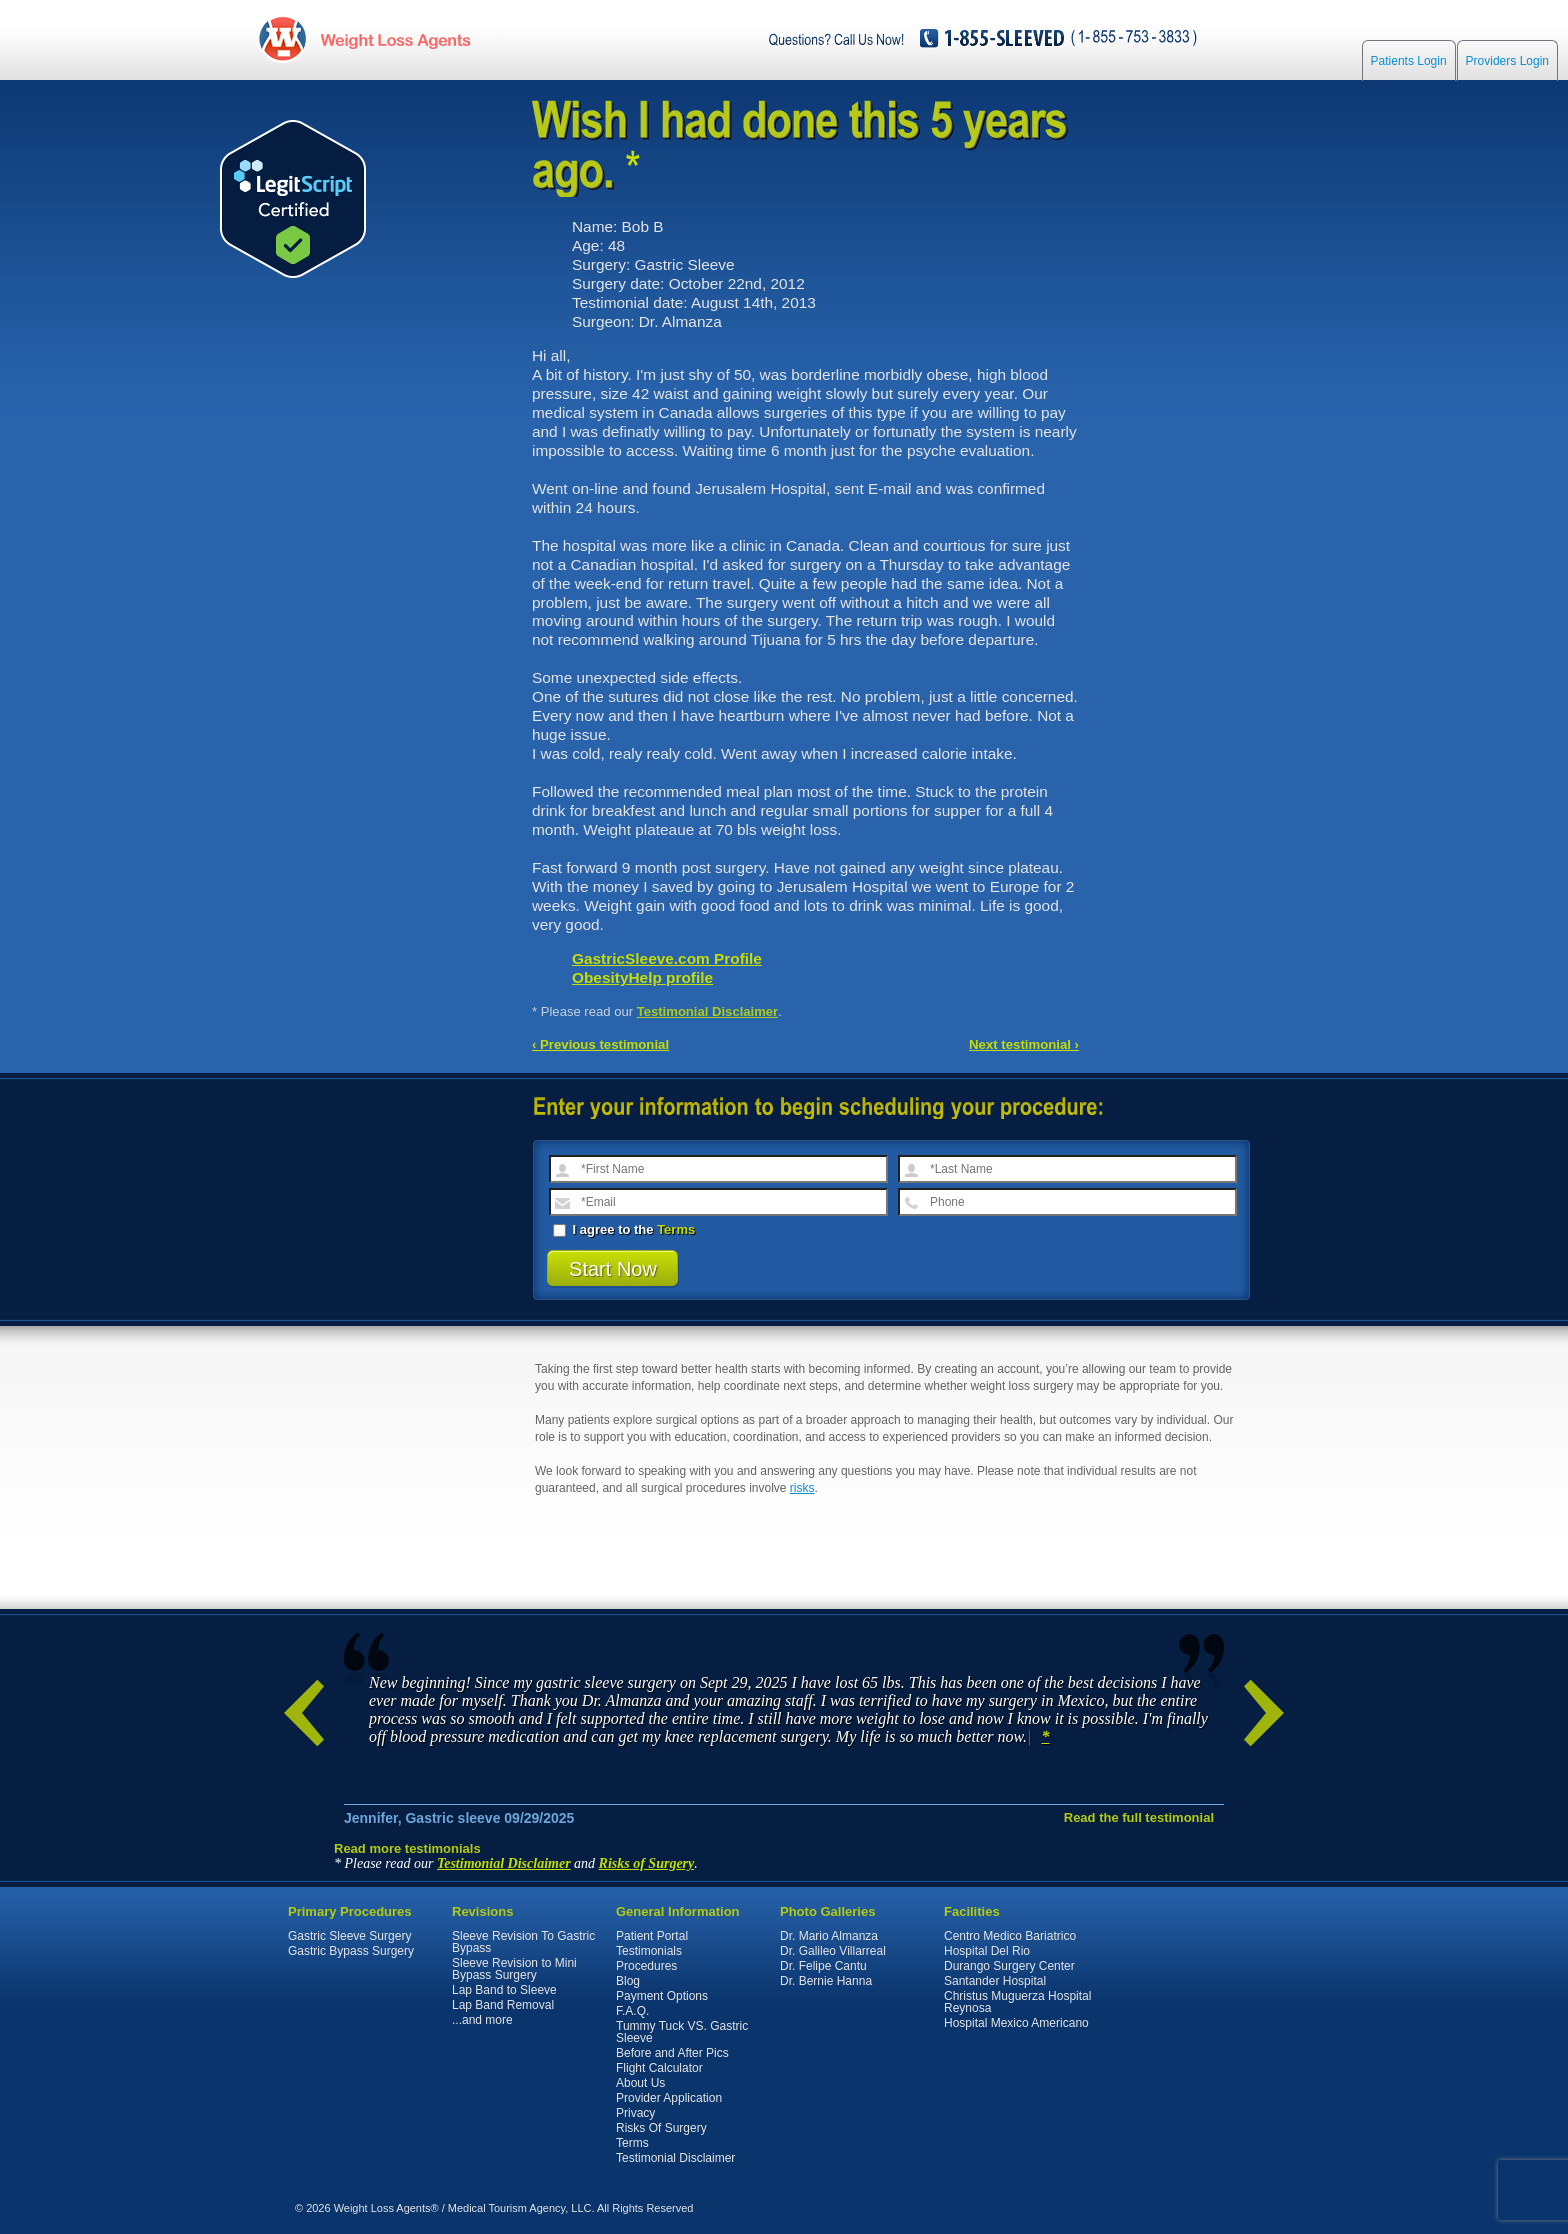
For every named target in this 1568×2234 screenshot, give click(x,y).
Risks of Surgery (647, 1863)
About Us (640, 2083)
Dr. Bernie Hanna (826, 1981)
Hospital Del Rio (987, 1951)
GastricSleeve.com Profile (667, 958)
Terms (676, 1229)
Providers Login (1507, 62)
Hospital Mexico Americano (1016, 2023)
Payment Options (662, 1996)
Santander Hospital (995, 1981)
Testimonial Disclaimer (708, 1011)
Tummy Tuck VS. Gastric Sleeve (682, 2032)
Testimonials (649, 1951)
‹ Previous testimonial (600, 1044)
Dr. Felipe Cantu (823, 1966)
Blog (628, 1981)
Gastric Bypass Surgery (351, 1951)
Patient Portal (652, 1936)
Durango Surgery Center (1009, 1966)
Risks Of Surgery (661, 2128)
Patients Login (1409, 62)
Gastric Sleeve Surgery (349, 1936)
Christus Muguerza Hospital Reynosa (1017, 2002)
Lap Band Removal (503, 2005)
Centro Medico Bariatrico (1010, 1936)
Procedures (646, 1966)
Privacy (635, 2113)
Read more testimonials (407, 1848)
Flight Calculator (659, 2068)
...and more (482, 2020)
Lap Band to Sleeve (504, 1990)
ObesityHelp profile (642, 977)
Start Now (613, 1269)
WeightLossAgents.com (389, 38)
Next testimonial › (1024, 1044)
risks (802, 1488)
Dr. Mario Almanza (829, 1936)
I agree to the (624, 1229)
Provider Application (669, 2098)
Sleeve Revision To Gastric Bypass (523, 1942)
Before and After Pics (672, 2053)
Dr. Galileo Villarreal (833, 1951)
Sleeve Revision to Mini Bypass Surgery (514, 1969)
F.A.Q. (632, 2011)
